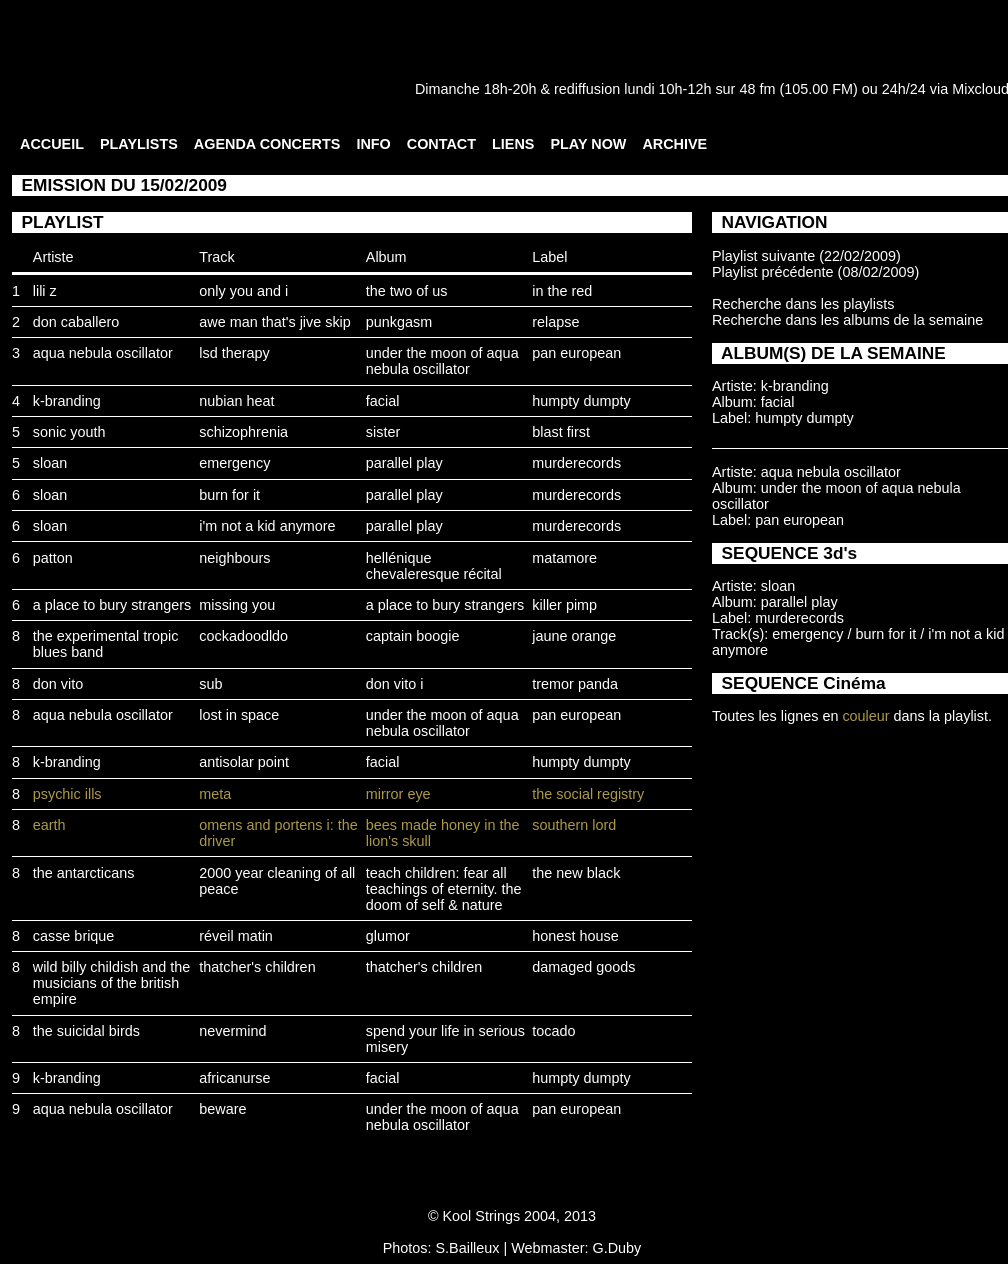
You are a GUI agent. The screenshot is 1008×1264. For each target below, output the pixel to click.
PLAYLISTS (139, 144)
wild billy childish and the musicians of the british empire (112, 983)
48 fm (757, 89)
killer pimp (564, 605)
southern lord (574, 825)
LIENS (513, 144)
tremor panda (575, 684)
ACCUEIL (52, 144)
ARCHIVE (674, 144)
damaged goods (583, 967)
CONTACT (441, 144)
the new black (576, 873)
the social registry (588, 794)
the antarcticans (84, 873)
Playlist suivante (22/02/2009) (806, 256)
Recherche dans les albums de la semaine (847, 320)
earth (49, 825)
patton (53, 558)
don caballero (76, 322)
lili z (45, 291)
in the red (562, 291)
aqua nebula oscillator (103, 353)
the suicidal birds (86, 1031)
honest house (575, 936)
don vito (58, 684)
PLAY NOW (588, 144)
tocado (553, 1031)
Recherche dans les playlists (803, 304)
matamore (564, 558)
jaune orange (574, 636)
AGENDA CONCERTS (267, 144)
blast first (561, 432)
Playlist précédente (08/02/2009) (815, 272)
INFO (373, 144)
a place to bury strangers (112, 605)
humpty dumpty (581, 401)
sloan (50, 463)
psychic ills (67, 794)
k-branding (67, 401)
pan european (576, 353)
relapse (555, 322)
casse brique (74, 936)
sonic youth (69, 432)
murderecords (576, 463)
